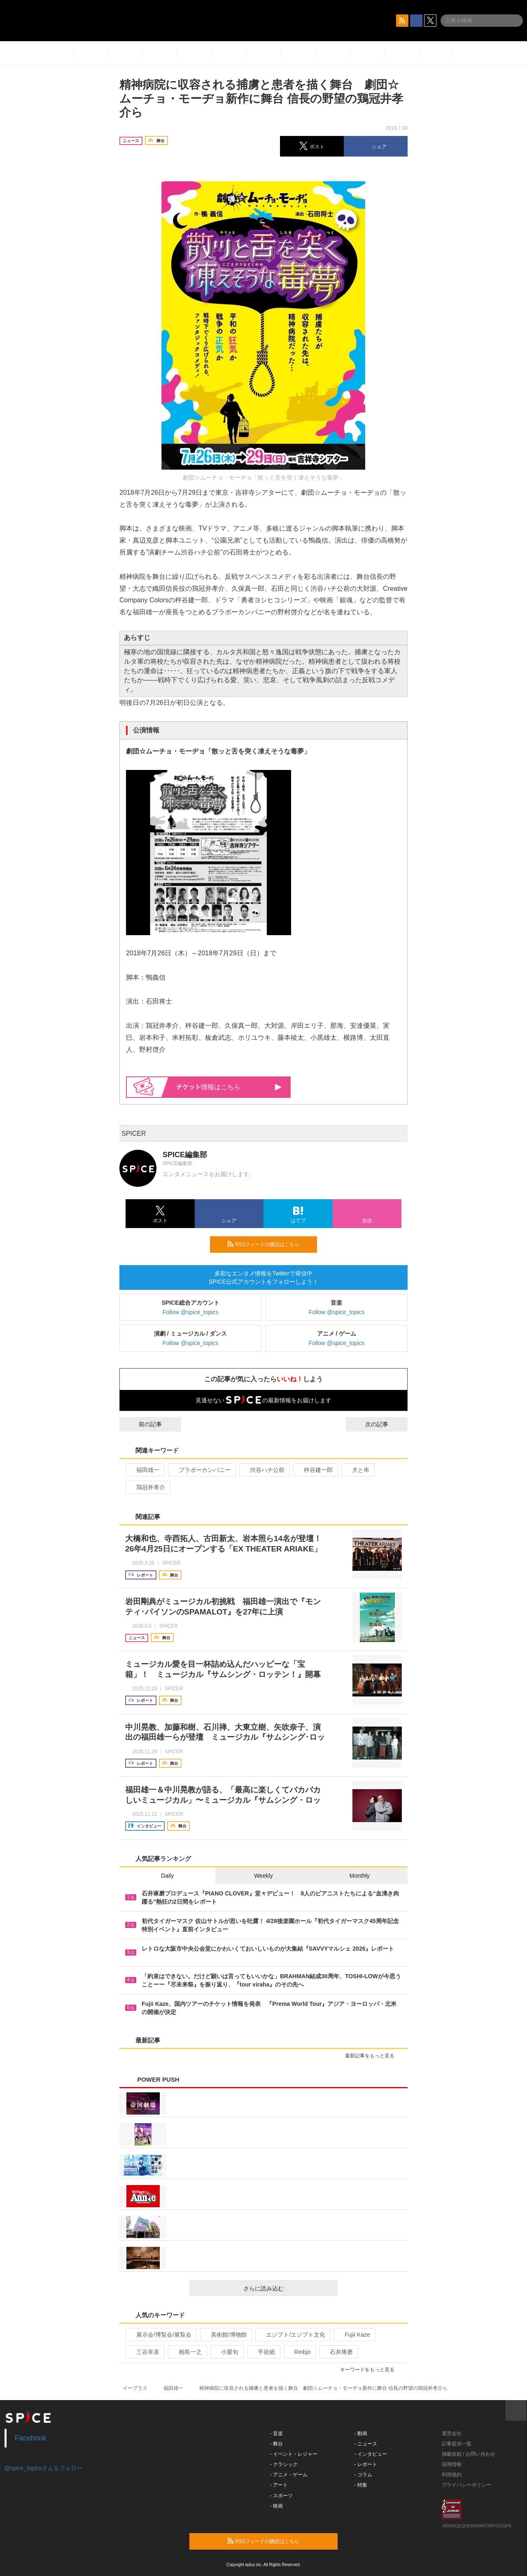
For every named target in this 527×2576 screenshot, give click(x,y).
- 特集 (360, 2485)
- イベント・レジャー (293, 2454)
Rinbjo (299, 2352)
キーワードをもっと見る (370, 2369)
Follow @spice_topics (191, 1312)
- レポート (365, 2464)
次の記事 (384, 1424)
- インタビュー (370, 2454)
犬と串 (357, 1470)
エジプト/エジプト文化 (292, 2334)
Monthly (360, 1875)
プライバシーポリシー (466, 2485)
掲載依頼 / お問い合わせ (468, 2454)
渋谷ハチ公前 (263, 1470)
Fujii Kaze (354, 2334)
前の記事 (143, 1424)
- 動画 (360, 2433)
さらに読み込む (287, 2288)
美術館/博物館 (225, 2334)
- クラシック (284, 2464)
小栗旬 (226, 2352)
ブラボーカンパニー (201, 1470)
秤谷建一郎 (315, 1470)
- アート (279, 2485)
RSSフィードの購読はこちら (268, 1244)
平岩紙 (263, 2352)
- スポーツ (281, 2496)
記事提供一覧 (456, 2444)
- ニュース (365, 2444)
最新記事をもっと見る (373, 2056)
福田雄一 (144, 1470)
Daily (167, 1875)
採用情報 (452, 2464)
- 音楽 (276, 2433)
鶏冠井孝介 (147, 1487)
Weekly (263, 1875)
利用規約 (452, 2475)
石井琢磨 (338, 2352)
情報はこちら (229, 1086)
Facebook (31, 2438)
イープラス (135, 2388)
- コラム (363, 2475)
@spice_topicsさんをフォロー (43, 2468)
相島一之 (187, 2352)
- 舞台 (276, 2444)
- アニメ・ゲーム (289, 2475)
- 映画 (276, 2506)
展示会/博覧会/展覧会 (160, 2334)
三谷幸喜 (144, 2352)
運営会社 (452, 2433)
